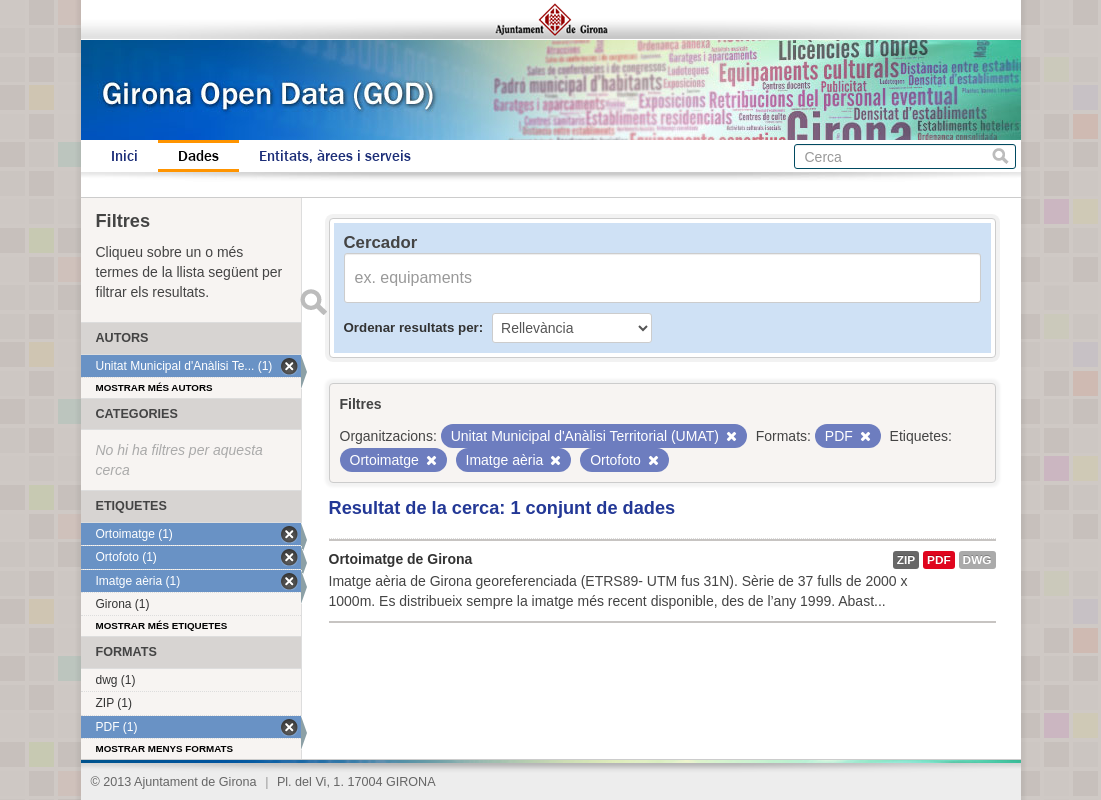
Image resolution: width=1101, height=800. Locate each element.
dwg (977, 560)
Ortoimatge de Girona (401, 559)
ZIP (906, 560)
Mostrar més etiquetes (162, 625)
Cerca (1000, 156)
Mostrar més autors (154, 387)
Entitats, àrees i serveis (335, 156)
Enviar (314, 302)
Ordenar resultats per (411, 327)
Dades (198, 156)
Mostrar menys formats (165, 748)
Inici (124, 156)
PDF (939, 560)
